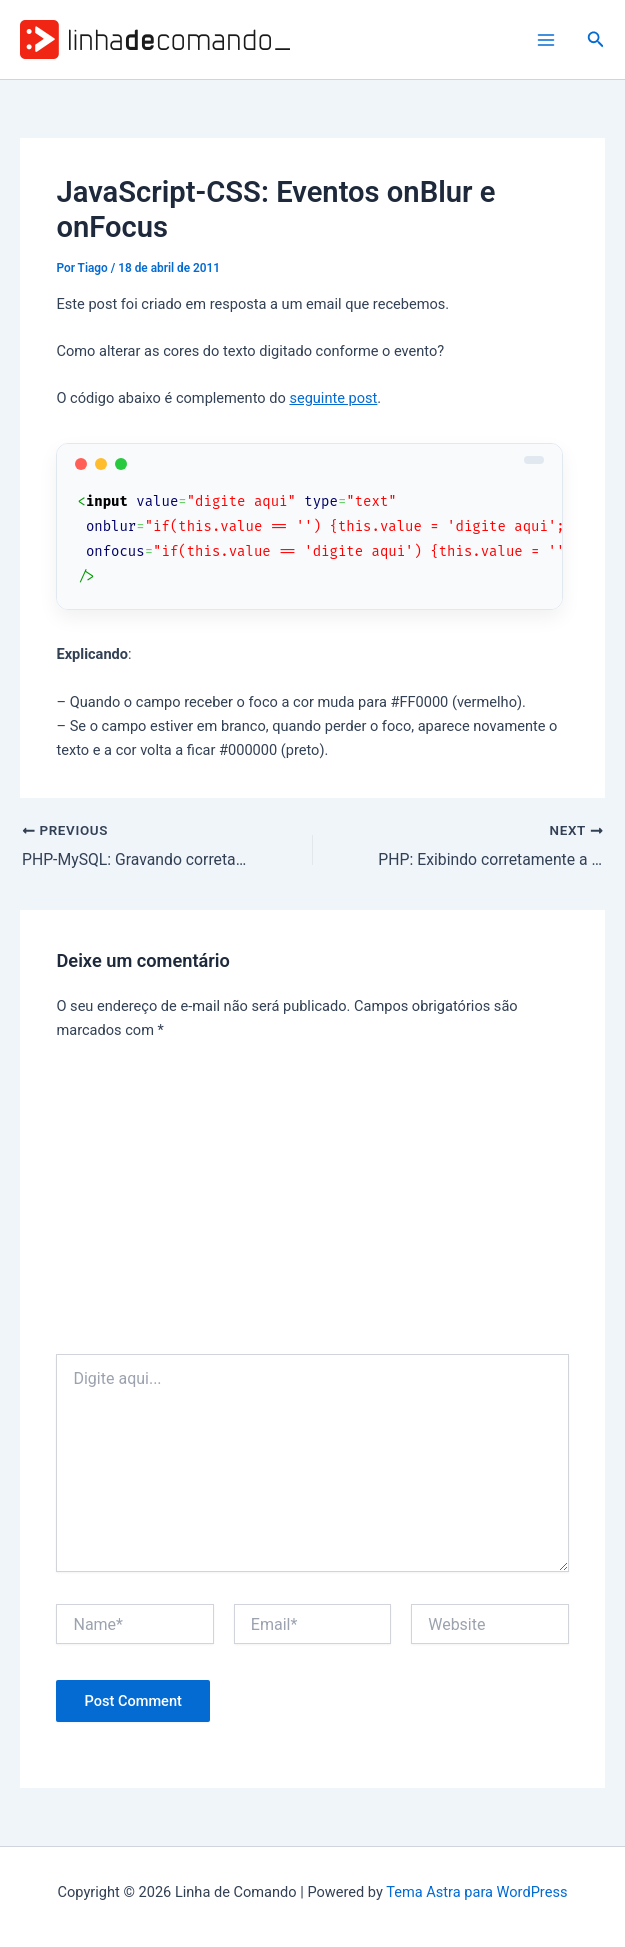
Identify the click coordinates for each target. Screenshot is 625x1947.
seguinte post (333, 398)
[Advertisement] (313, 1204)
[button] (596, 39)
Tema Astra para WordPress (476, 1892)
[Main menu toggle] (546, 40)
